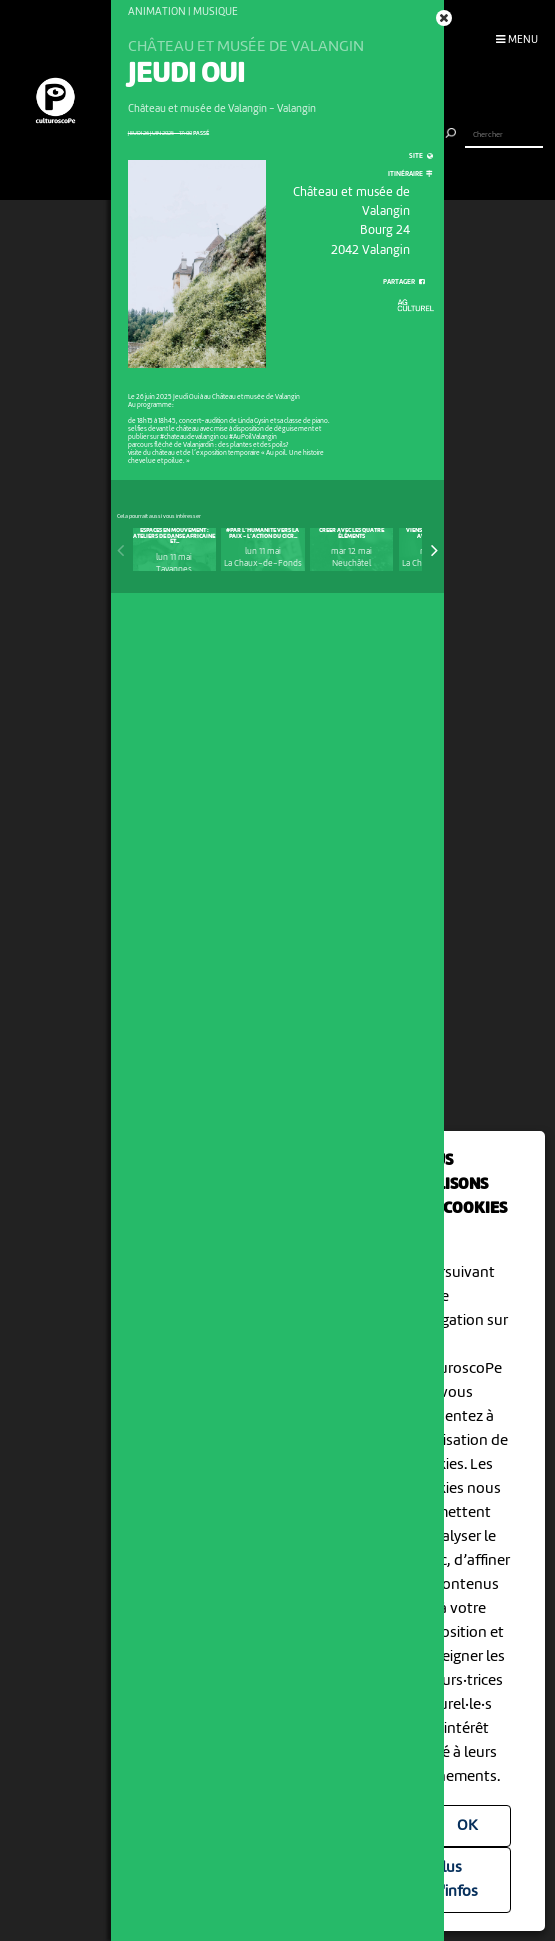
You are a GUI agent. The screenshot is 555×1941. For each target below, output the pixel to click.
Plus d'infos (455, 1880)
